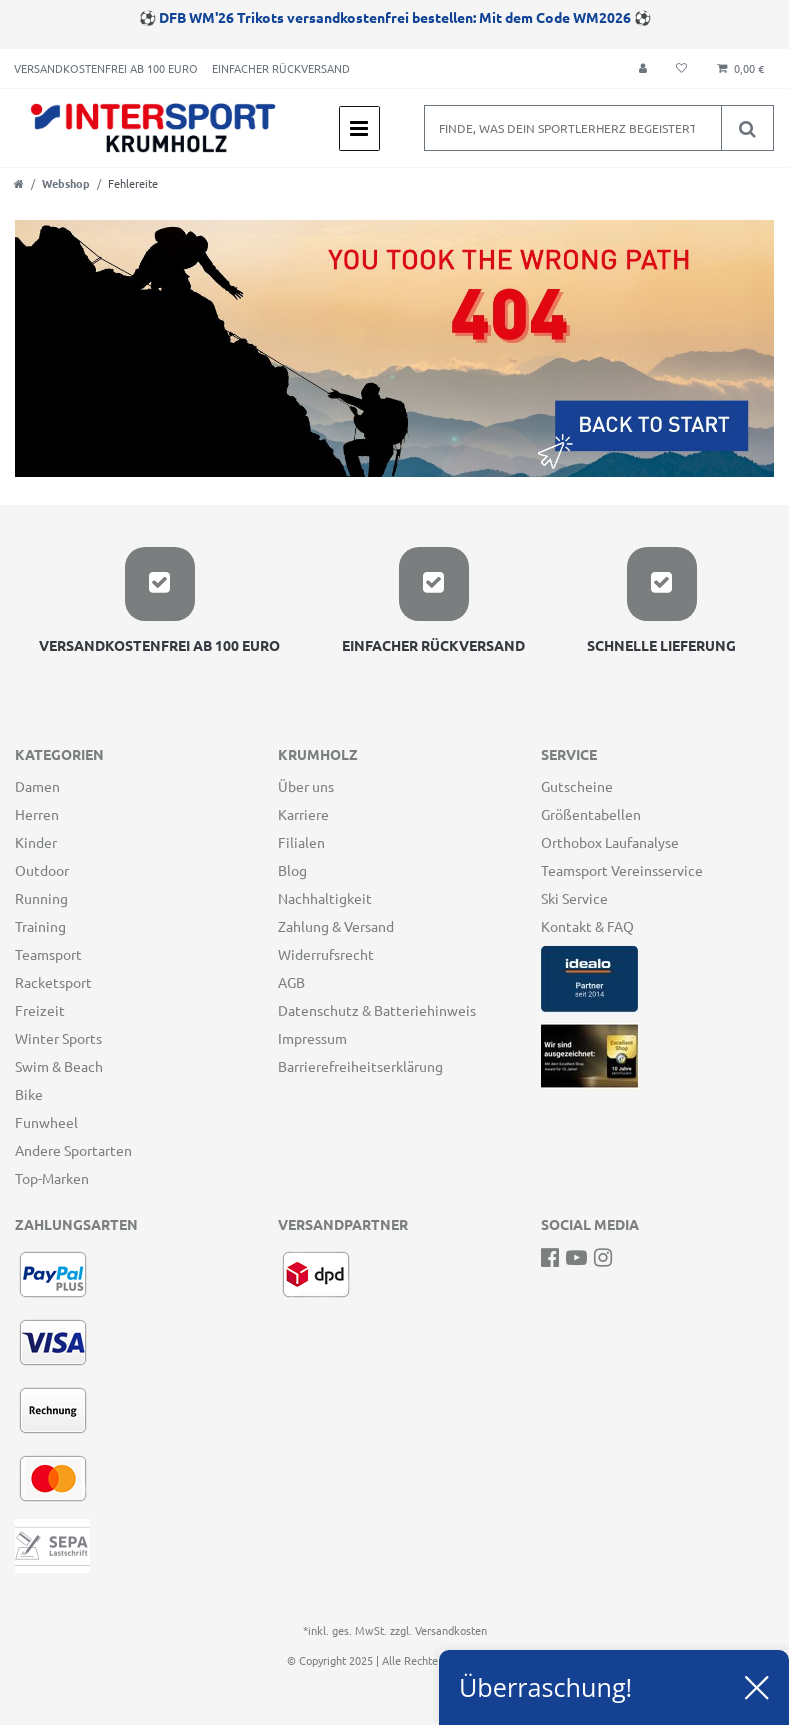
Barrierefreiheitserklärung (360, 1066)
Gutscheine (577, 786)
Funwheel (46, 1122)
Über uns (306, 786)
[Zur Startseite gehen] (19, 183)
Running (41, 898)
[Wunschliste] (681, 68)
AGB (291, 982)
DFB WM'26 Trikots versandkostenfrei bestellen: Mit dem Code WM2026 (395, 17)
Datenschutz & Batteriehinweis (377, 1010)
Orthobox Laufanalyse (610, 842)
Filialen (301, 842)
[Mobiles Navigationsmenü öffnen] (359, 128)
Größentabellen (591, 814)
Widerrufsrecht (326, 954)
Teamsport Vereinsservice (622, 870)
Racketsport (53, 982)
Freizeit (40, 1010)
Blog (292, 870)
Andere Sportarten (73, 1150)
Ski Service (574, 898)
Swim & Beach (59, 1066)
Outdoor (42, 870)
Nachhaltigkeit (325, 898)
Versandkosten (451, 1630)
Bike (29, 1094)
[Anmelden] (643, 68)
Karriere (303, 814)
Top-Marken (52, 1178)
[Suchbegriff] (573, 128)
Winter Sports (58, 1038)
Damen (37, 786)
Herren (37, 814)
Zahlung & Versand (336, 926)
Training (40, 926)
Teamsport (48, 954)
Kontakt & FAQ (587, 926)
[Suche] (747, 128)
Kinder (36, 842)
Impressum (312, 1038)
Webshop (66, 183)
